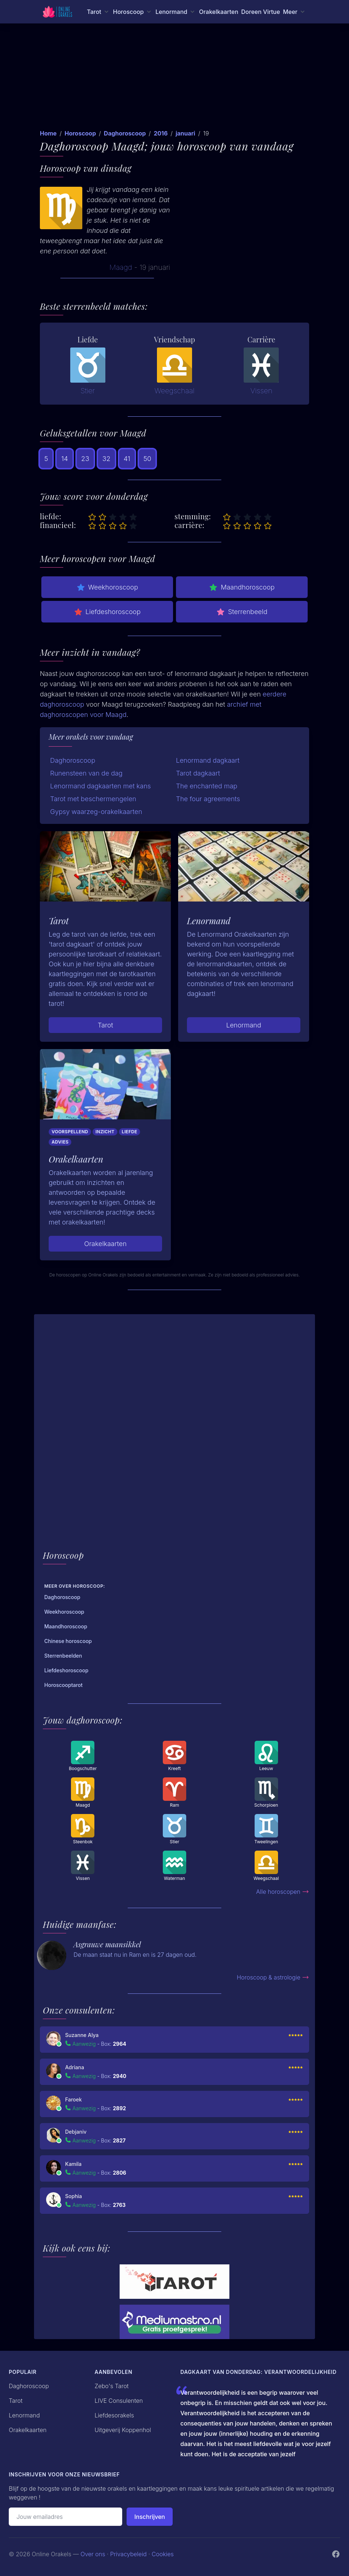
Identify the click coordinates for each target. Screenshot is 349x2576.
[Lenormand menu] (175, 11)
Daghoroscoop (125, 133)
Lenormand (243, 1025)
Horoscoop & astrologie (273, 1977)
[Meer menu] (294, 11)
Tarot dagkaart (198, 773)
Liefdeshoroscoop (107, 611)
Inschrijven (149, 2516)
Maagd (120, 267)
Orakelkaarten (218, 11)
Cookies (163, 2554)
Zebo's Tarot (112, 2386)
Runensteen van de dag (86, 773)
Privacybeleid (128, 2554)
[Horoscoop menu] (133, 11)
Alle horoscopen (282, 1891)
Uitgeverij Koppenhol (123, 2430)
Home (48, 133)
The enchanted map (206, 786)
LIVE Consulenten (119, 2400)
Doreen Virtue (260, 11)
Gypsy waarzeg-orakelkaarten (96, 811)
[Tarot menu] (98, 11)
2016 (161, 133)
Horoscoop (80, 133)
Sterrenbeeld (241, 611)
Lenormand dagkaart (208, 760)
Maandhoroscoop (241, 587)
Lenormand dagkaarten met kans (100, 786)
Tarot (105, 1025)
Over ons (92, 2554)
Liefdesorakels (114, 2415)
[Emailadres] (65, 2517)
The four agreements (208, 799)
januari (185, 133)
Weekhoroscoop (107, 587)
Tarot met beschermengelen (93, 799)
